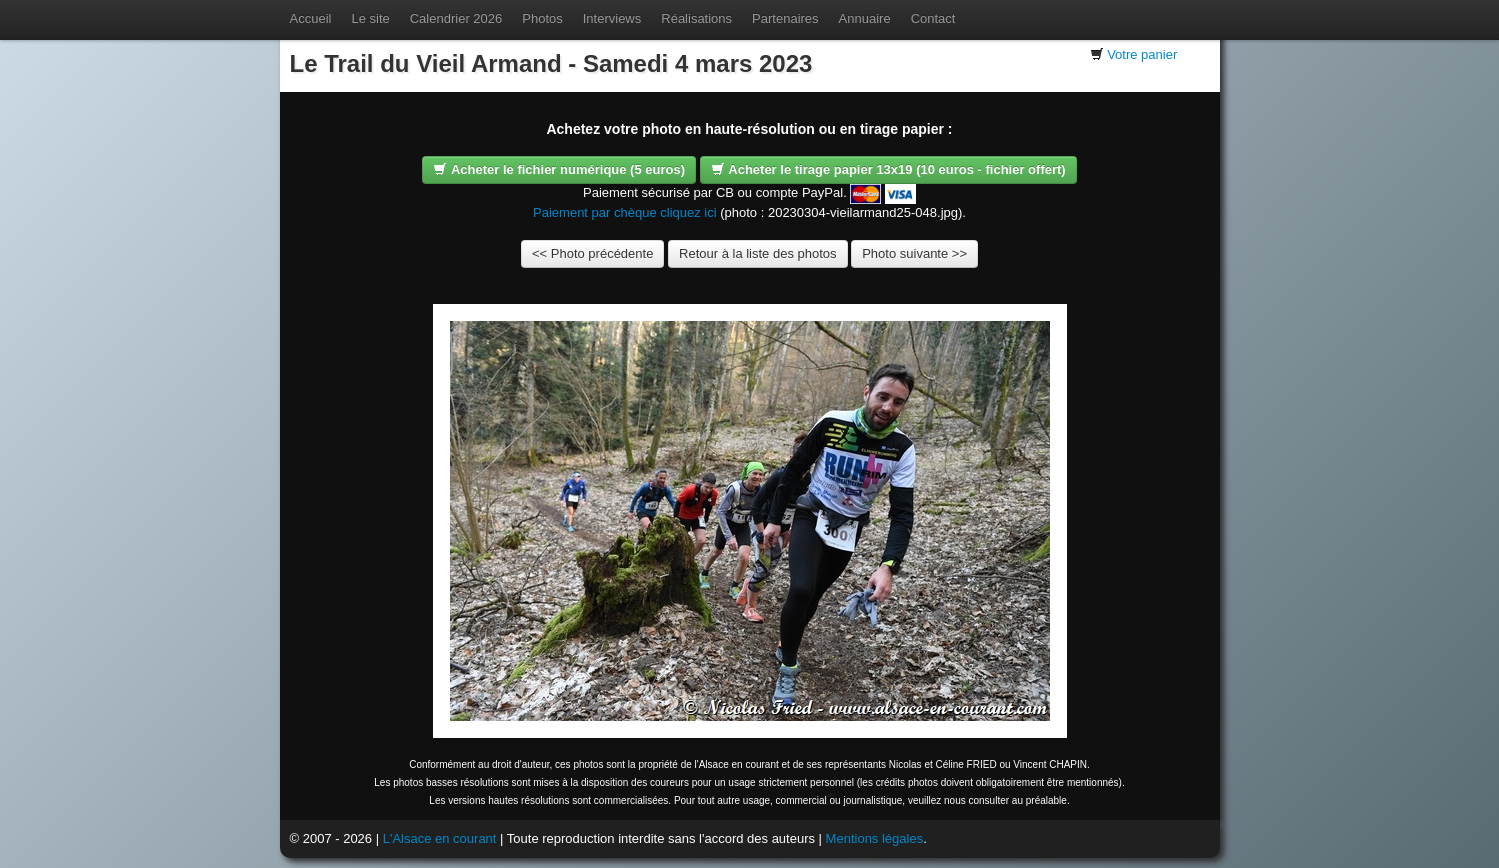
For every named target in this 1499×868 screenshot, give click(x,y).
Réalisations (696, 18)
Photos (542, 18)
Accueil (311, 18)
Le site (370, 18)
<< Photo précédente (592, 253)
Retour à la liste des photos (758, 253)
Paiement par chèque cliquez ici (625, 212)
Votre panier (1142, 54)
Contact (933, 18)
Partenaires (785, 18)
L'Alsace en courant (440, 838)
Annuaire (865, 18)
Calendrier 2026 (456, 18)
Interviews (612, 18)
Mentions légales (875, 838)
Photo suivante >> (914, 253)
